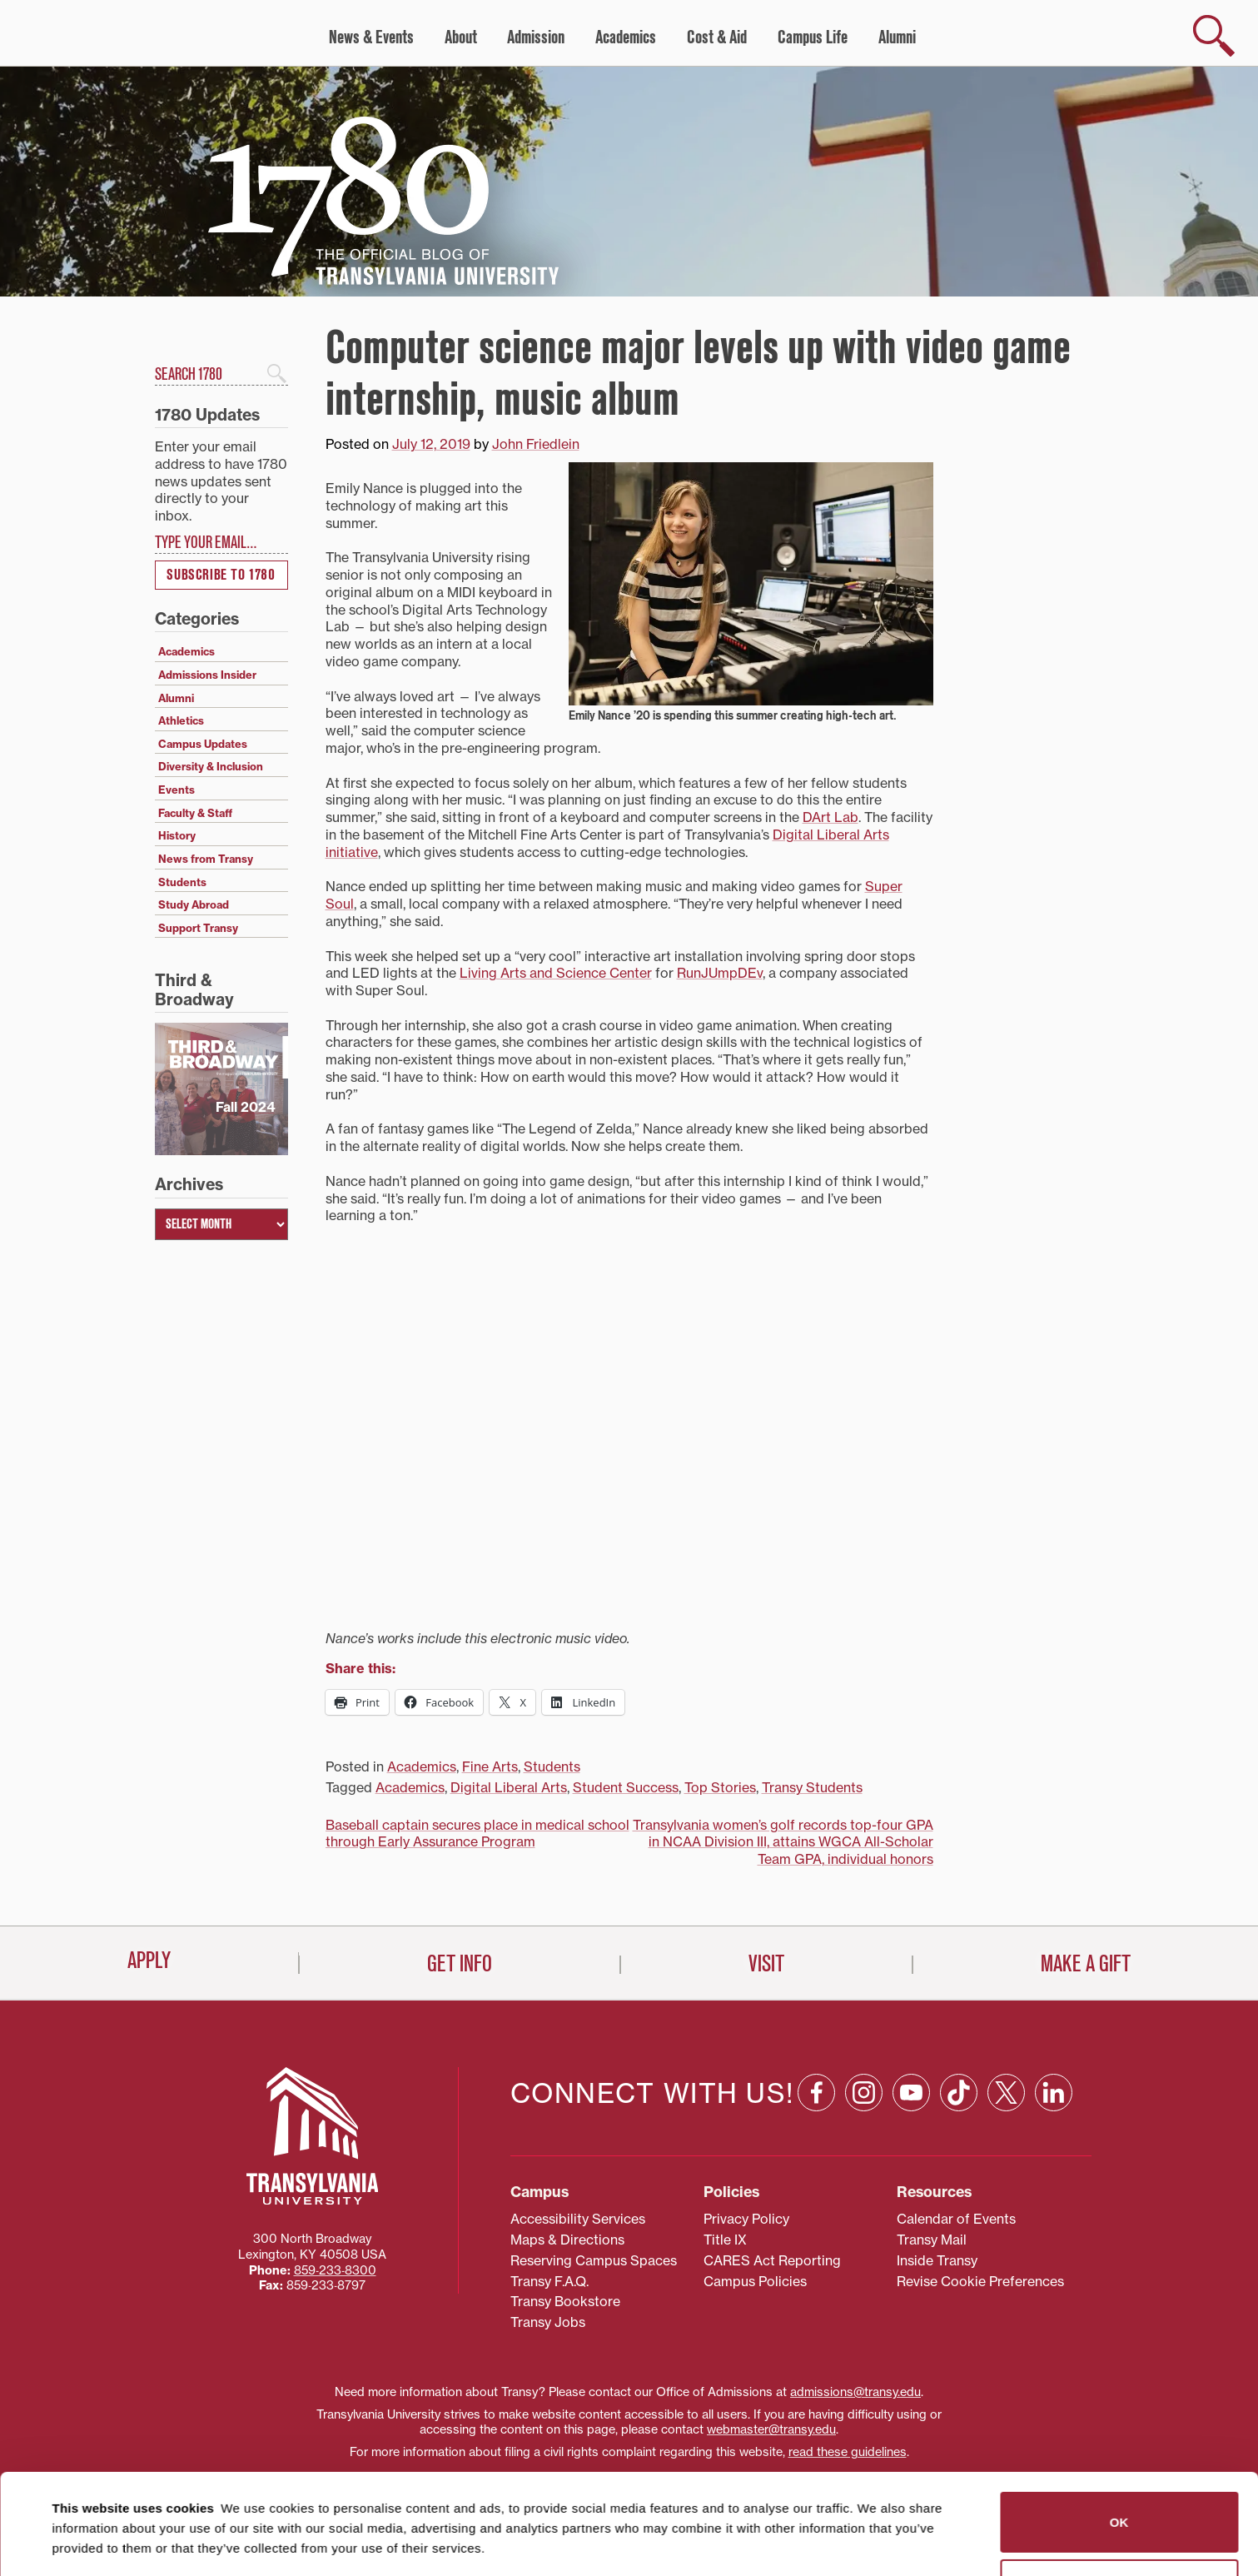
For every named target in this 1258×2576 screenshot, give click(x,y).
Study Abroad (193, 904)
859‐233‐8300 (335, 2270)
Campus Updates (202, 743)
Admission (535, 37)
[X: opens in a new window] (1006, 2092)
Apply (149, 1961)
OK (1119, 2436)
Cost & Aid (717, 37)
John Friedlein (535, 444)
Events (176, 789)
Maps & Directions (567, 2239)
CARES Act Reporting (772, 2260)
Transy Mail (932, 2239)
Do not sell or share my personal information (1119, 2503)
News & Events (371, 37)
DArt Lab (830, 817)
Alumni (897, 37)
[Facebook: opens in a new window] (816, 2092)
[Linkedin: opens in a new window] (1053, 2092)
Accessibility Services (577, 2218)
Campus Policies (755, 2281)
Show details (82, 2543)
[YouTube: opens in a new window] (911, 2092)
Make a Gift (1086, 1964)
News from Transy (205, 858)
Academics (625, 37)
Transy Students (812, 1787)
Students (552, 1766)
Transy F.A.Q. (549, 2281)
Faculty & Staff (195, 813)
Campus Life (813, 37)
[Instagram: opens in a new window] (864, 2092)
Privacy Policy (746, 2218)
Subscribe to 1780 (221, 575)
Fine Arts (490, 1766)
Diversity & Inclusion (210, 766)
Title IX (725, 2239)
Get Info (459, 1964)
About (461, 37)
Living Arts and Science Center (556, 972)
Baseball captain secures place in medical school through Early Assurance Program (477, 1833)
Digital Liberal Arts (508, 1787)
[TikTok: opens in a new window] (958, 2092)
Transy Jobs (547, 2322)
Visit (766, 1964)
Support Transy (198, 927)
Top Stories (720, 1787)
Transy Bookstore (565, 2301)
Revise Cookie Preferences (980, 2281)
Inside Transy (937, 2260)
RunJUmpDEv (720, 972)
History (177, 835)
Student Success (626, 1787)
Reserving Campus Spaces (593, 2260)
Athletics (181, 720)
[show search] (1214, 36)
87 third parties (183, 2502)
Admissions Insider (207, 674)
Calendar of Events (956, 2218)
